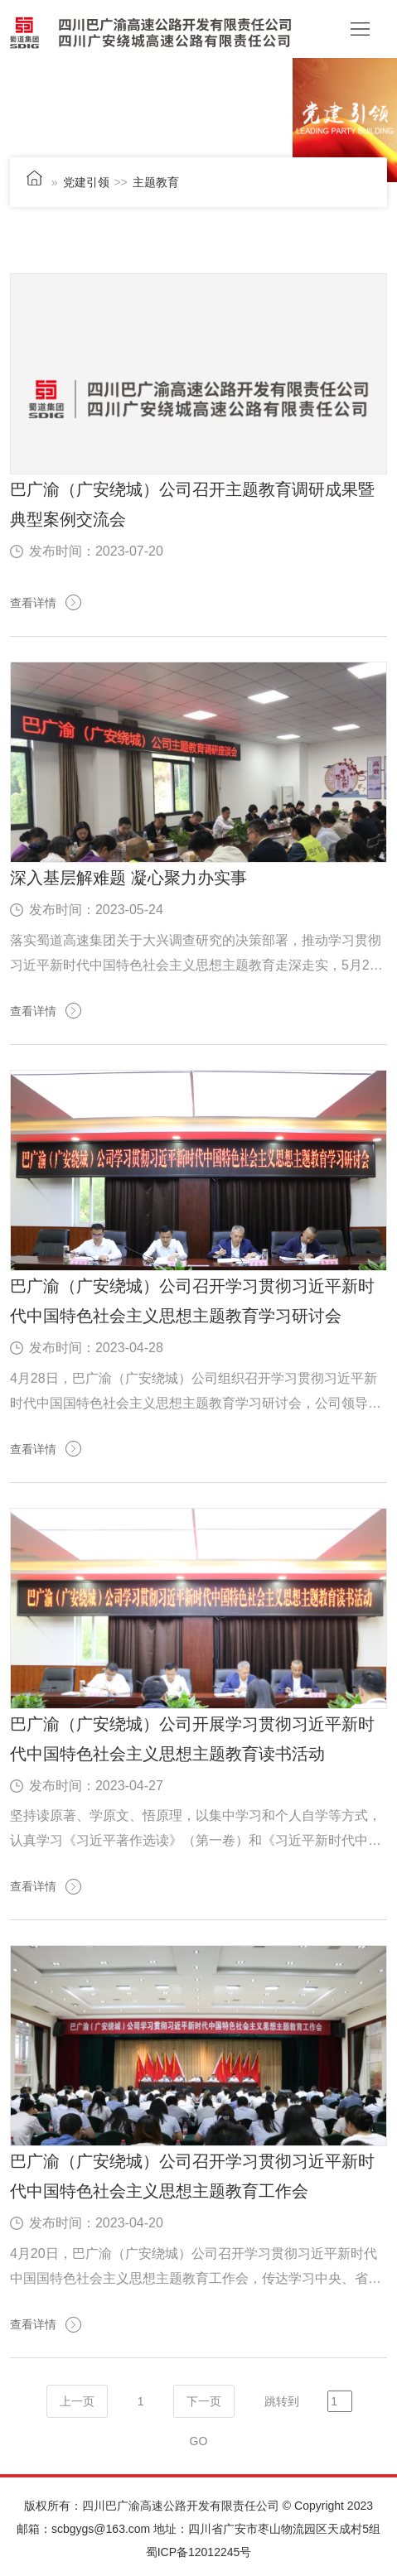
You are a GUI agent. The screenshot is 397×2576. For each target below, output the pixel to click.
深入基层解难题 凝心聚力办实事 (128, 878)
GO (199, 2441)
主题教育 (156, 182)
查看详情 (33, 602)
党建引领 (86, 182)
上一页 (77, 2401)
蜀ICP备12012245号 (199, 2552)
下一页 (203, 2401)
